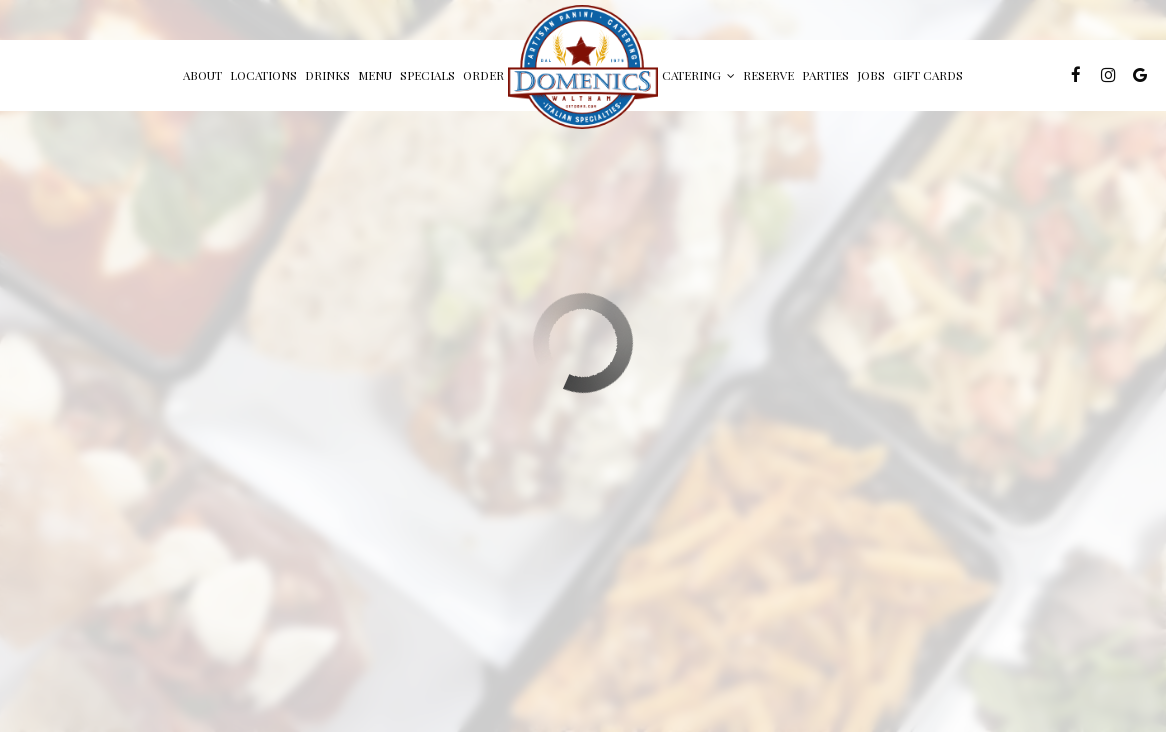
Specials (427, 75)
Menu (375, 75)
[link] (583, 67)
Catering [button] (698, 75)
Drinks (327, 75)
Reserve (768, 75)
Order (483, 75)
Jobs (871, 75)
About (202, 75)
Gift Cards (928, 75)
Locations (263, 75)
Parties (825, 75)
